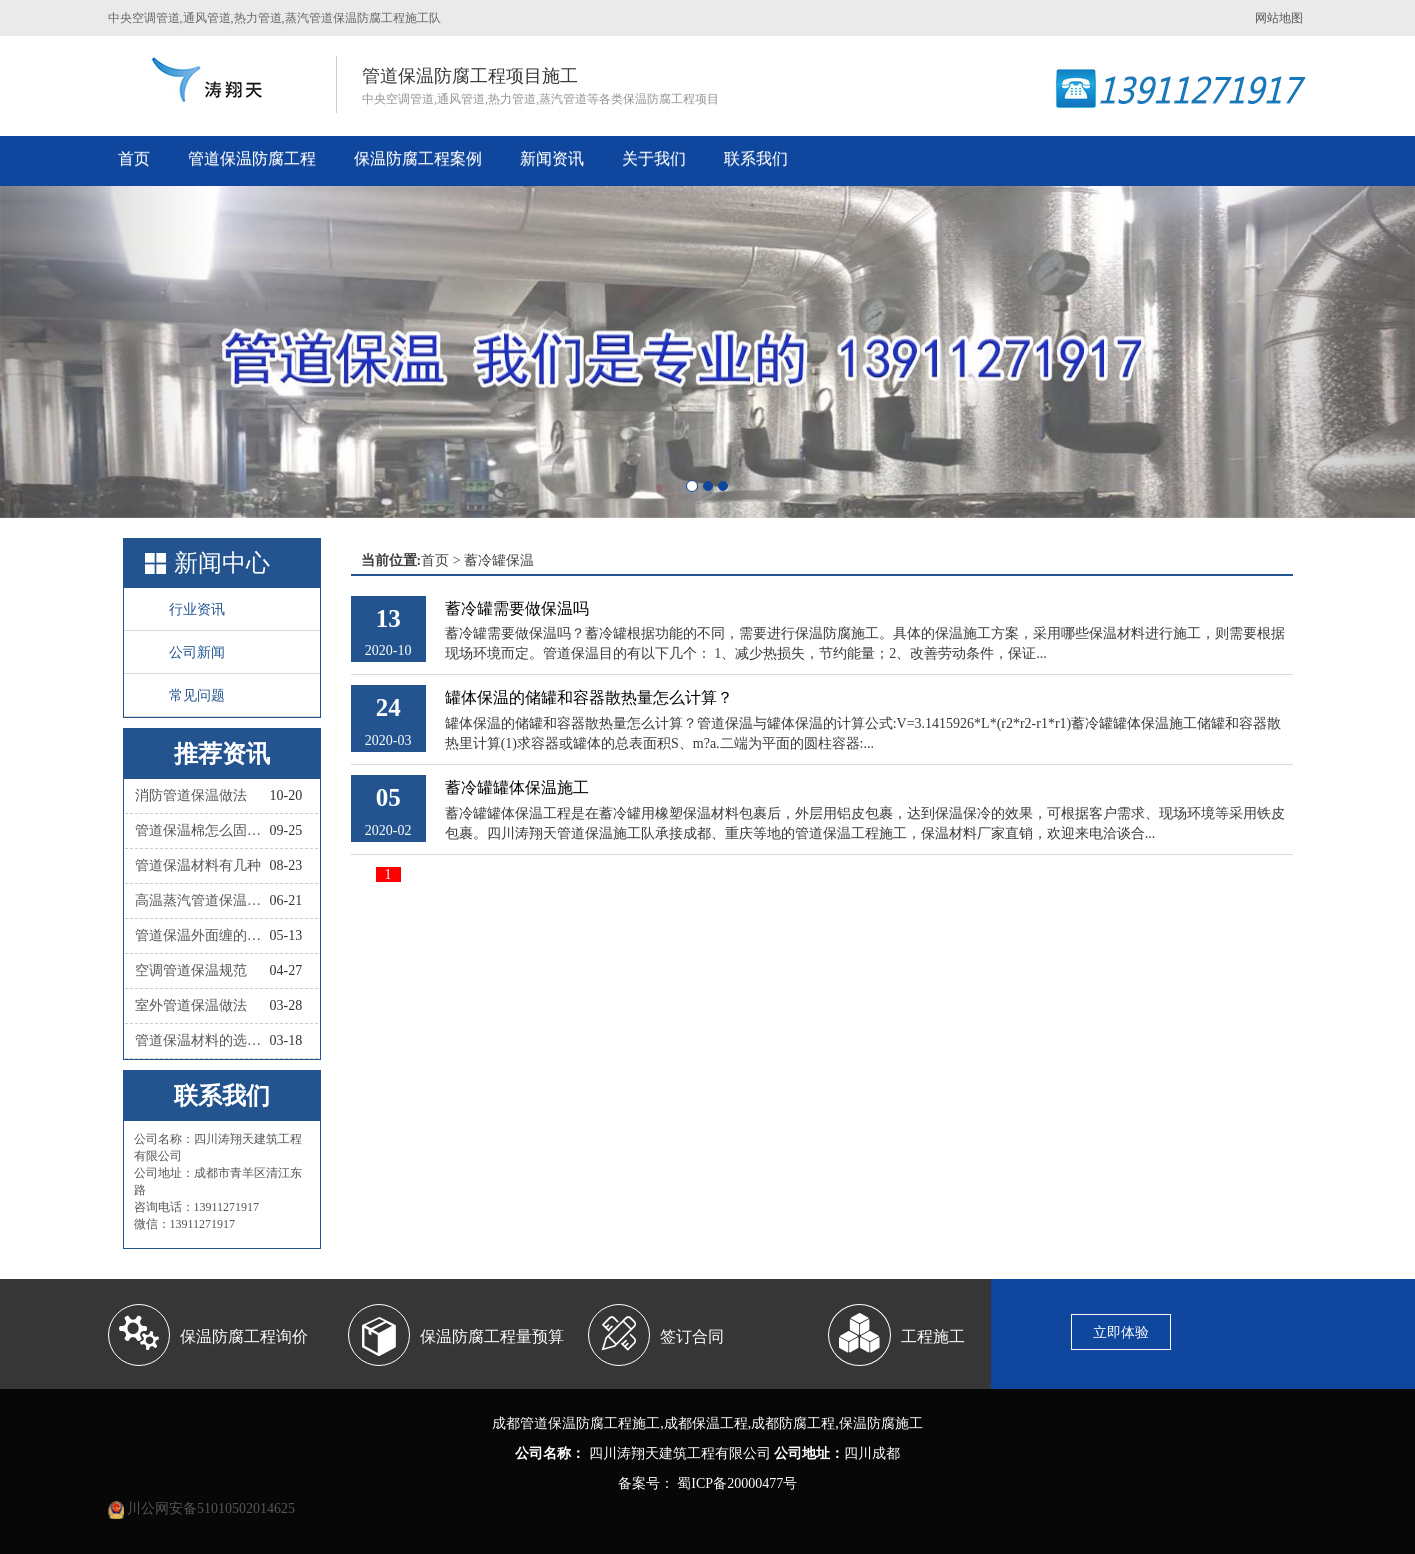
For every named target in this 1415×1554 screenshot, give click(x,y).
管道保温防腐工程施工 (590, 1423)
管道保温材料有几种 (198, 865)
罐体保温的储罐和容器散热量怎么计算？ (589, 697)
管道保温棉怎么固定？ (202, 830)
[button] (106, 352)
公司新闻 (197, 652)
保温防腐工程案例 (418, 158)
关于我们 (654, 158)
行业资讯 (197, 609)
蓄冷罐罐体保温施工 (517, 787)
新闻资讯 (552, 158)
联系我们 (756, 158)
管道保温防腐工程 (252, 158)
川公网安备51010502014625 (211, 1508)
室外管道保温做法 (191, 1005)
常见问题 (197, 695)
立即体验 (1121, 1332)
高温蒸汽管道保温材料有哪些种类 (202, 900)
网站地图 (1279, 18)
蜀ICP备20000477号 (735, 1483)
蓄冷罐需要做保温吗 (517, 608)
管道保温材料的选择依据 (202, 1040)
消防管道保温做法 (191, 795)
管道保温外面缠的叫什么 (202, 935)
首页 (134, 158)
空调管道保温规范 (191, 970)
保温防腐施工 (881, 1423)
